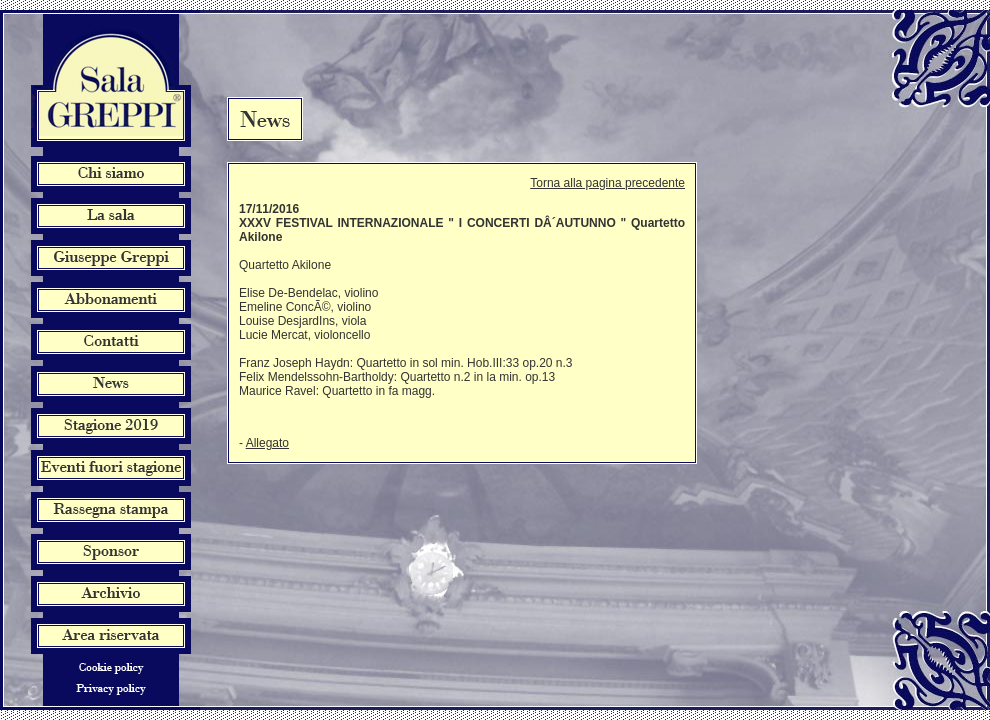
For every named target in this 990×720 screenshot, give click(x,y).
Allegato (267, 443)
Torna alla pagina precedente (607, 183)
